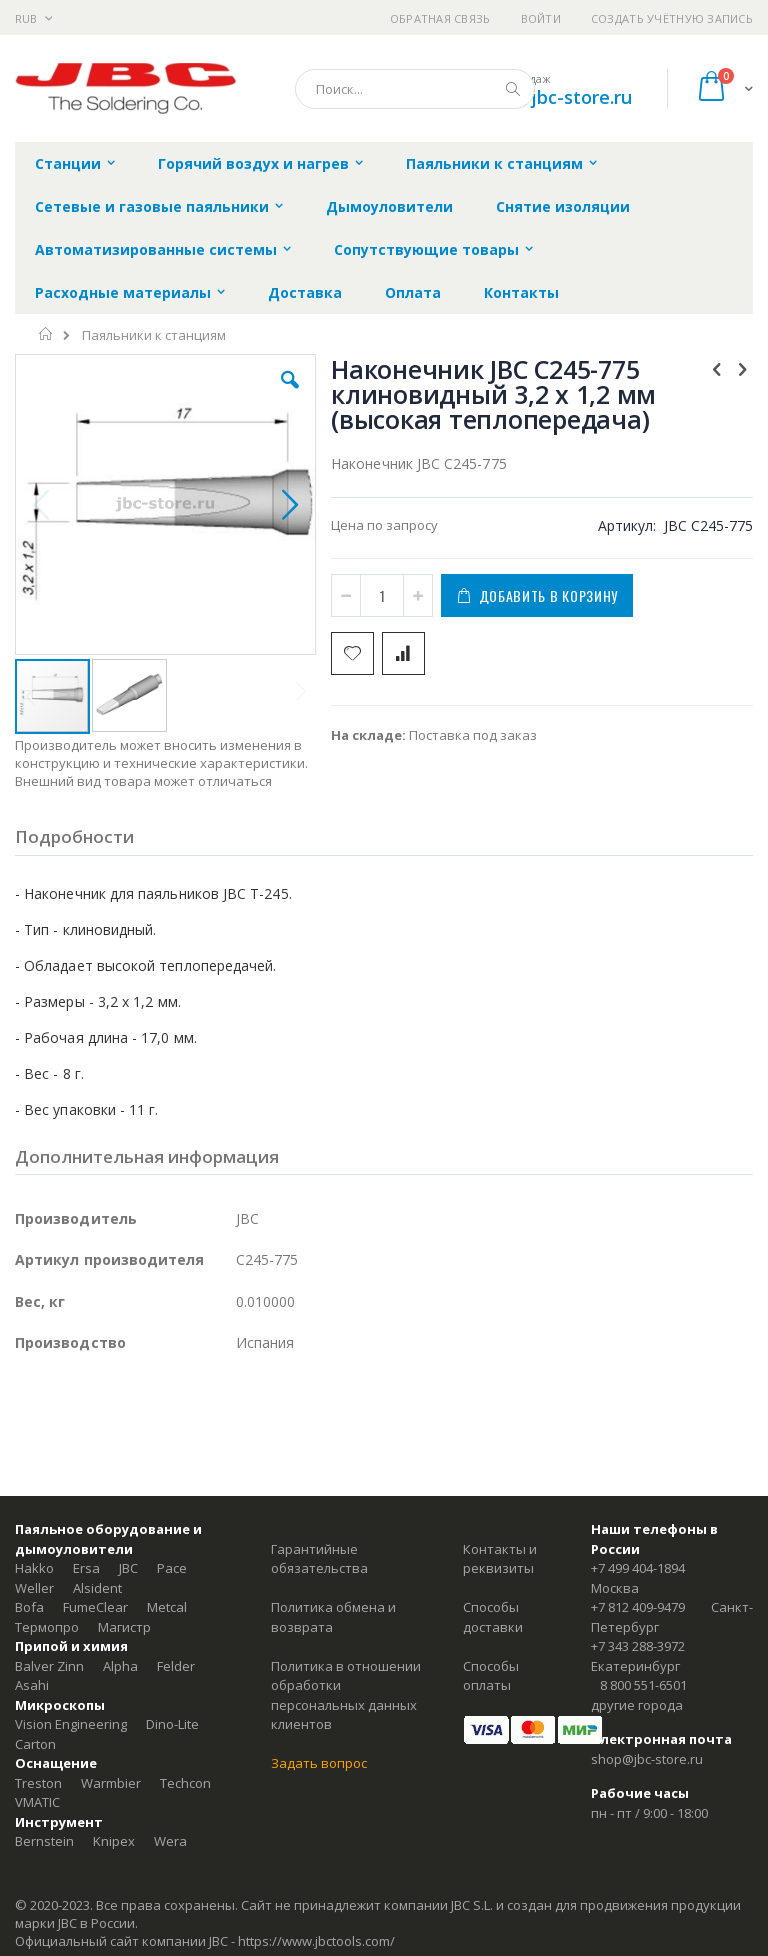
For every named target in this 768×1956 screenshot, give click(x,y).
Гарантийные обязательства (319, 1559)
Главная (46, 334)
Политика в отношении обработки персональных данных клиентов (346, 1695)
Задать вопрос (319, 1763)
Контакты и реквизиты (500, 1559)
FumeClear (95, 1607)
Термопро (47, 1627)
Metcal (167, 1607)
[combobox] (415, 89)
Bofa (29, 1607)
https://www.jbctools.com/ (316, 1941)
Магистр (124, 1627)
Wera (170, 1841)
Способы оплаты (491, 1676)
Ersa (86, 1568)
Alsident (97, 1588)
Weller (34, 1588)
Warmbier (111, 1783)
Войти (541, 18)
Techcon (185, 1783)
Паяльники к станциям (154, 335)
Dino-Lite (172, 1724)
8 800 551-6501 (643, 1685)
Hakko (34, 1568)
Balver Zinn (49, 1666)
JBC (128, 1568)
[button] (290, 395)
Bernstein (44, 1841)
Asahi (32, 1685)
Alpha (120, 1666)
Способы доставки (493, 1617)
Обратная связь (440, 18)
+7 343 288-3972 (638, 1646)
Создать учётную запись (672, 18)
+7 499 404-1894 (638, 1568)
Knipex (114, 1841)
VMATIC (37, 1802)
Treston (38, 1783)
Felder (176, 1666)
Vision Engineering (71, 1724)
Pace (172, 1568)
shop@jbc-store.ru (552, 97)
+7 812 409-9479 (638, 1607)
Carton (35, 1744)
